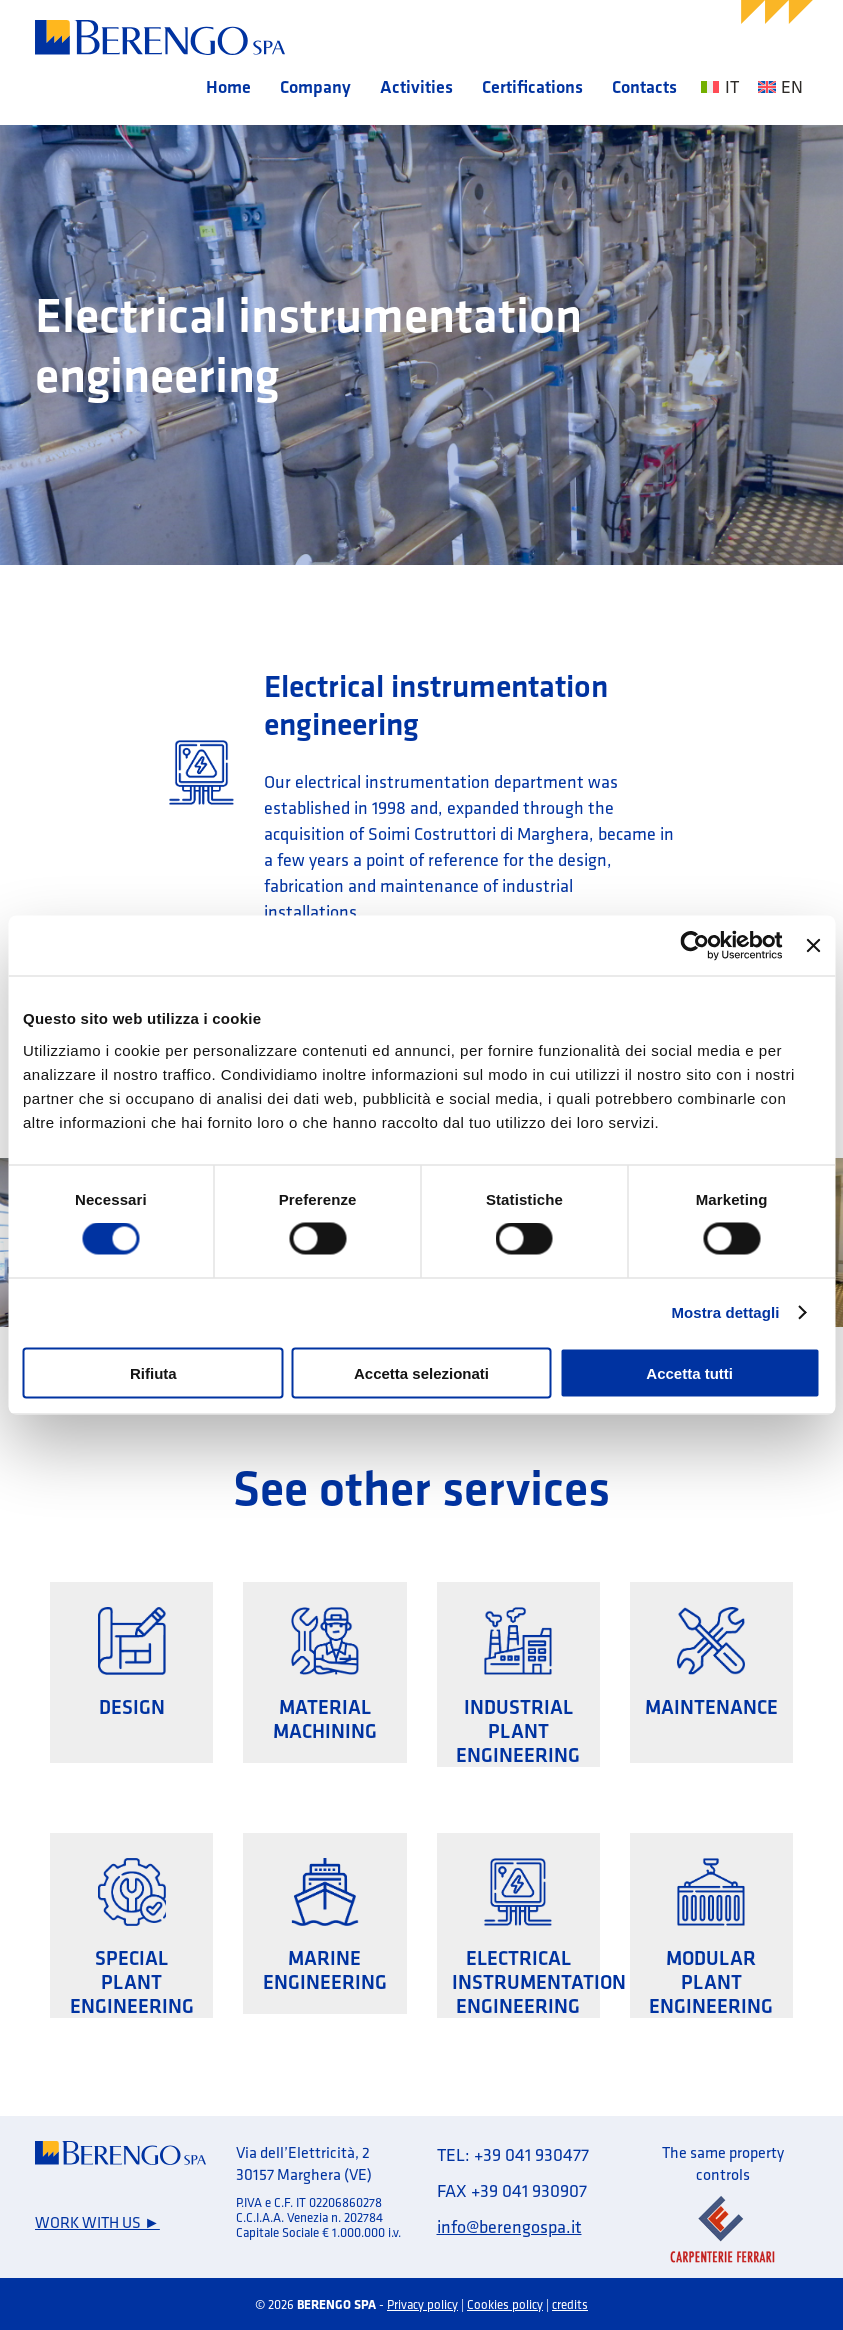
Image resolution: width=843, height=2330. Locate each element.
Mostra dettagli (725, 1312)
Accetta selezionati (421, 1372)
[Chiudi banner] (813, 946)
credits (570, 2304)
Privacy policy (422, 2304)
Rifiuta (153, 1372)
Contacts (644, 86)
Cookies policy (505, 2304)
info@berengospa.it (509, 2226)
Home (228, 86)
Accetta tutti (689, 1372)
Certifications (532, 86)
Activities (416, 86)
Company (315, 86)
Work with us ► (97, 2222)
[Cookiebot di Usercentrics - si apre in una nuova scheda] (695, 946)
